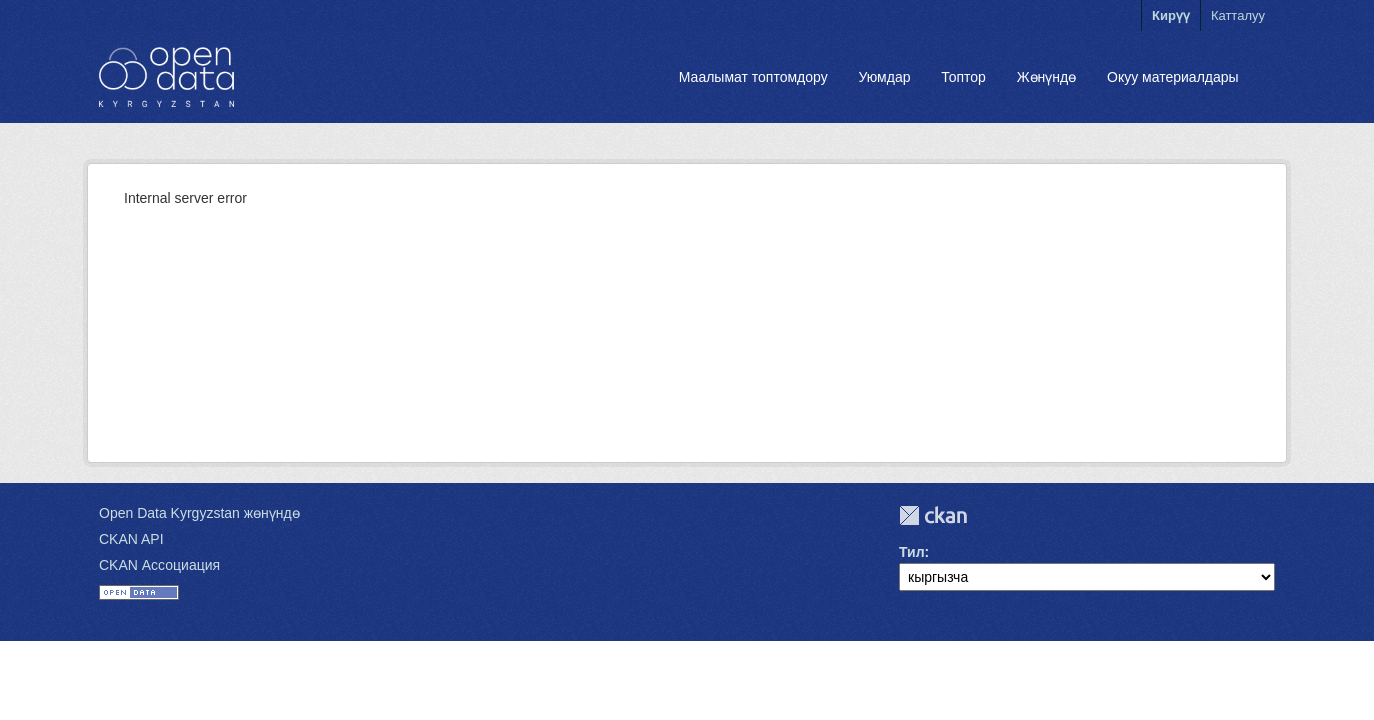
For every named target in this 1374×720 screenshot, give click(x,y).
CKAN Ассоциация (159, 565)
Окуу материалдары (1173, 77)
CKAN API (131, 539)
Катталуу (1238, 15)
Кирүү (1171, 15)
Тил (912, 552)
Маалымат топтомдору (753, 77)
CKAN (933, 515)
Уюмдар (884, 77)
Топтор (963, 77)
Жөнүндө (1047, 77)
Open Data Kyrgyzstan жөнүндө (199, 513)
